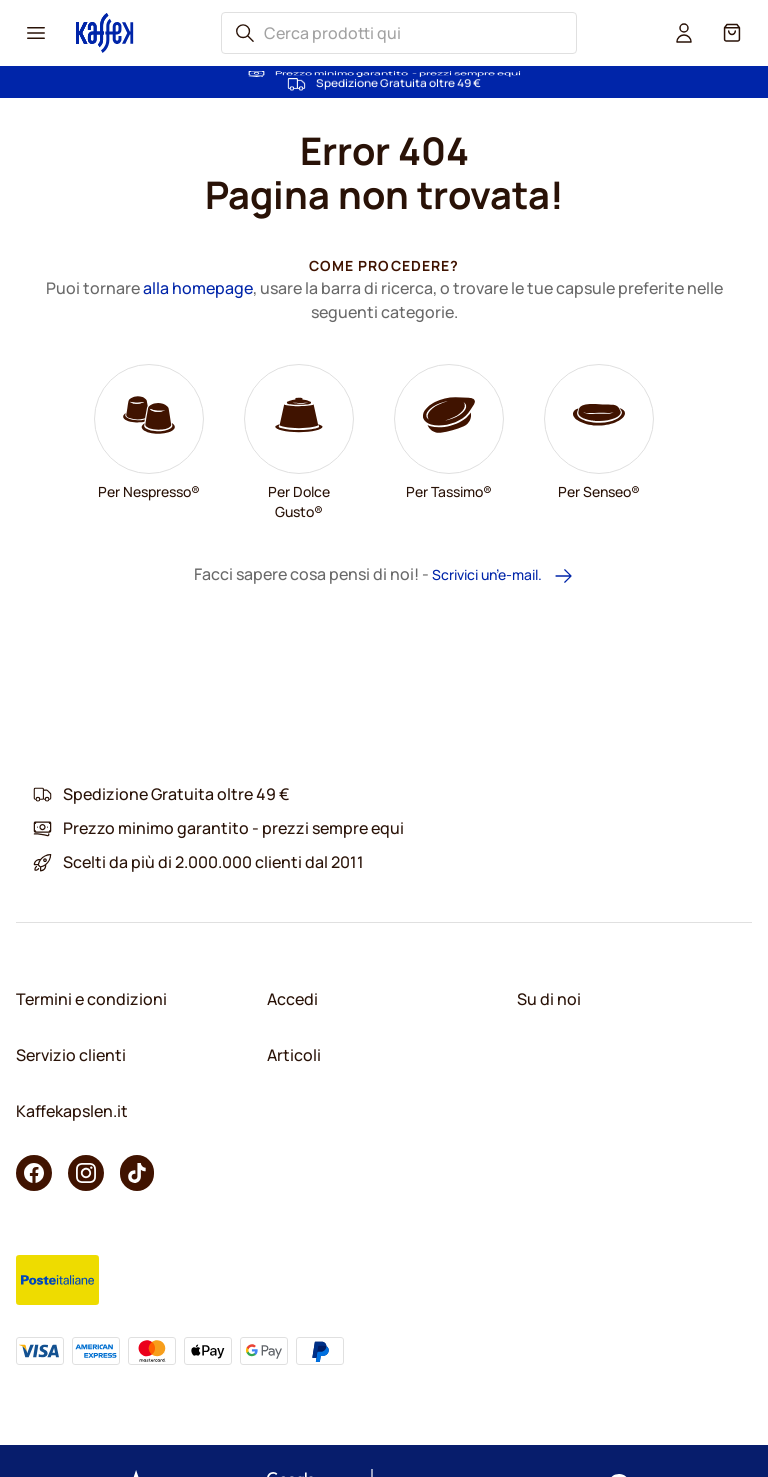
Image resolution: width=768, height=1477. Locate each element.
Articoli (294, 1055)
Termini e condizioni (91, 999)
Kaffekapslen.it (72, 1111)
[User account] (684, 33)
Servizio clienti (71, 1055)
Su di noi (549, 999)
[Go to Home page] (105, 32)
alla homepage (198, 288)
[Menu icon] (36, 33)
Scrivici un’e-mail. (503, 575)
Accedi (292, 999)
